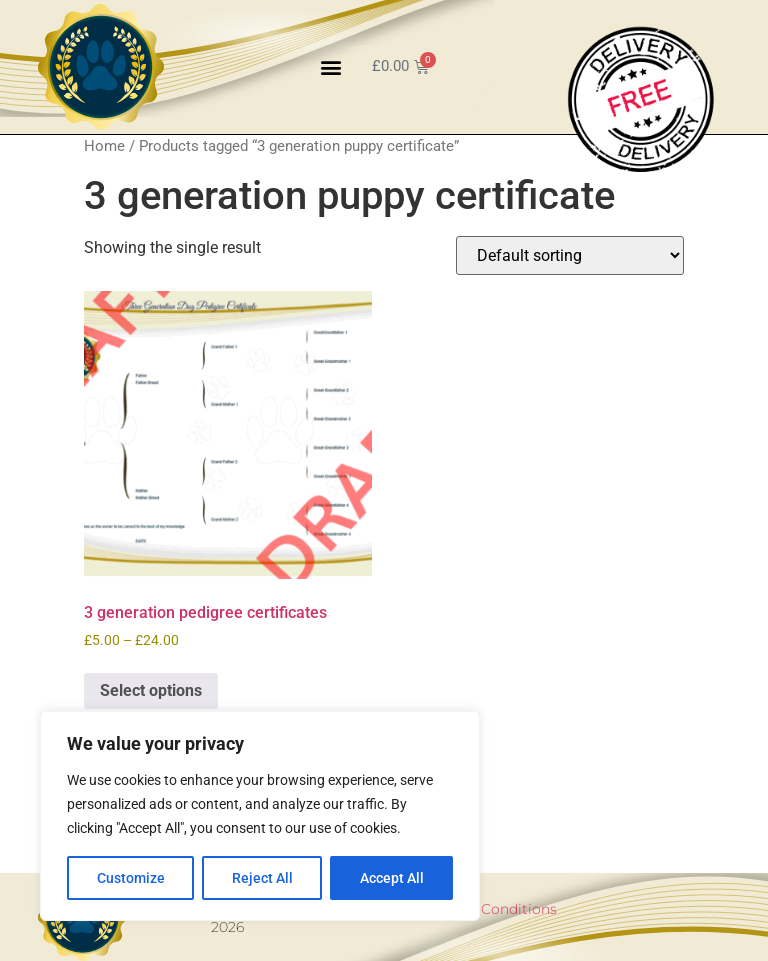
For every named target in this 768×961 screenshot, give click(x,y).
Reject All (262, 878)
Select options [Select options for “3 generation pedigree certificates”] (151, 690)
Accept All (392, 878)
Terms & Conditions (489, 909)
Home (104, 146)
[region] (260, 816)
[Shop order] (570, 255)
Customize (131, 878)
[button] (330, 66)
